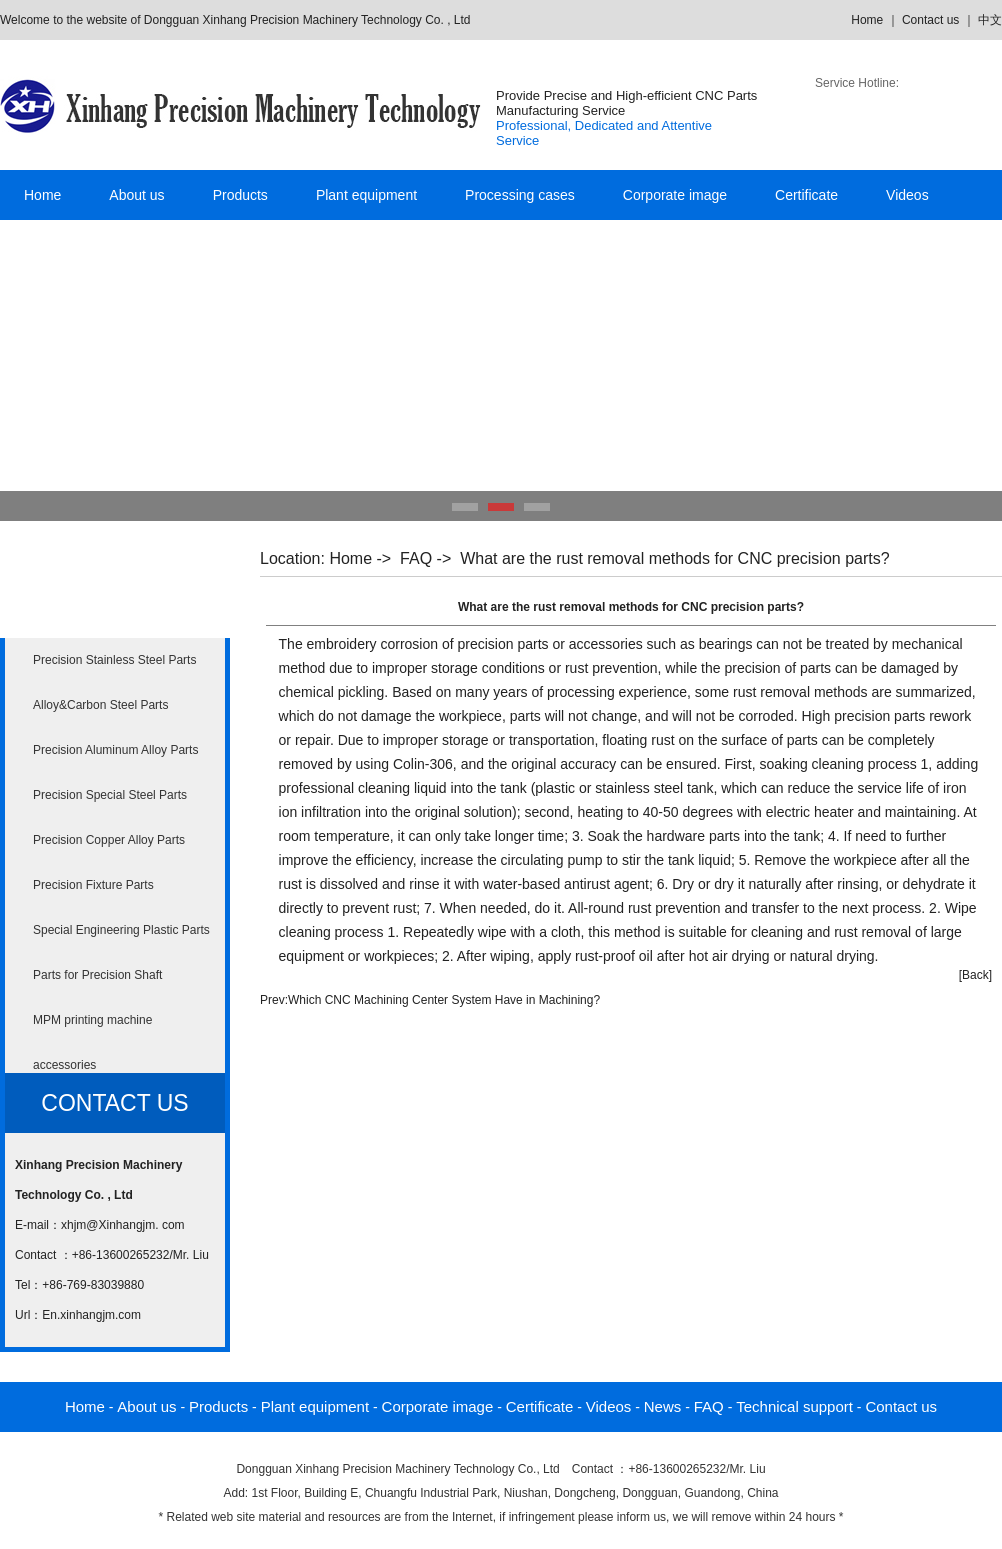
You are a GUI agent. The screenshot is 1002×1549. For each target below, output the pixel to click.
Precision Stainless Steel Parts (114, 660)
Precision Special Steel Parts (110, 795)
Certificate (806, 195)
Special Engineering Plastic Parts (121, 930)
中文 (990, 20)
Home (867, 20)
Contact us (930, 20)
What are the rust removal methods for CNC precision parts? (675, 558)
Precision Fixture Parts (93, 885)
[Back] (975, 975)
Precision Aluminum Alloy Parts (115, 750)
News (663, 1406)
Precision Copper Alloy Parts (109, 840)
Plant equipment (366, 195)
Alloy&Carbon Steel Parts (100, 705)
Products (240, 195)
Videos (907, 195)
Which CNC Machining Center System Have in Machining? (444, 1000)
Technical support (794, 1406)
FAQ (416, 558)
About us (136, 195)
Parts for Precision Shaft (97, 975)
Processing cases (520, 195)
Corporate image (675, 195)
